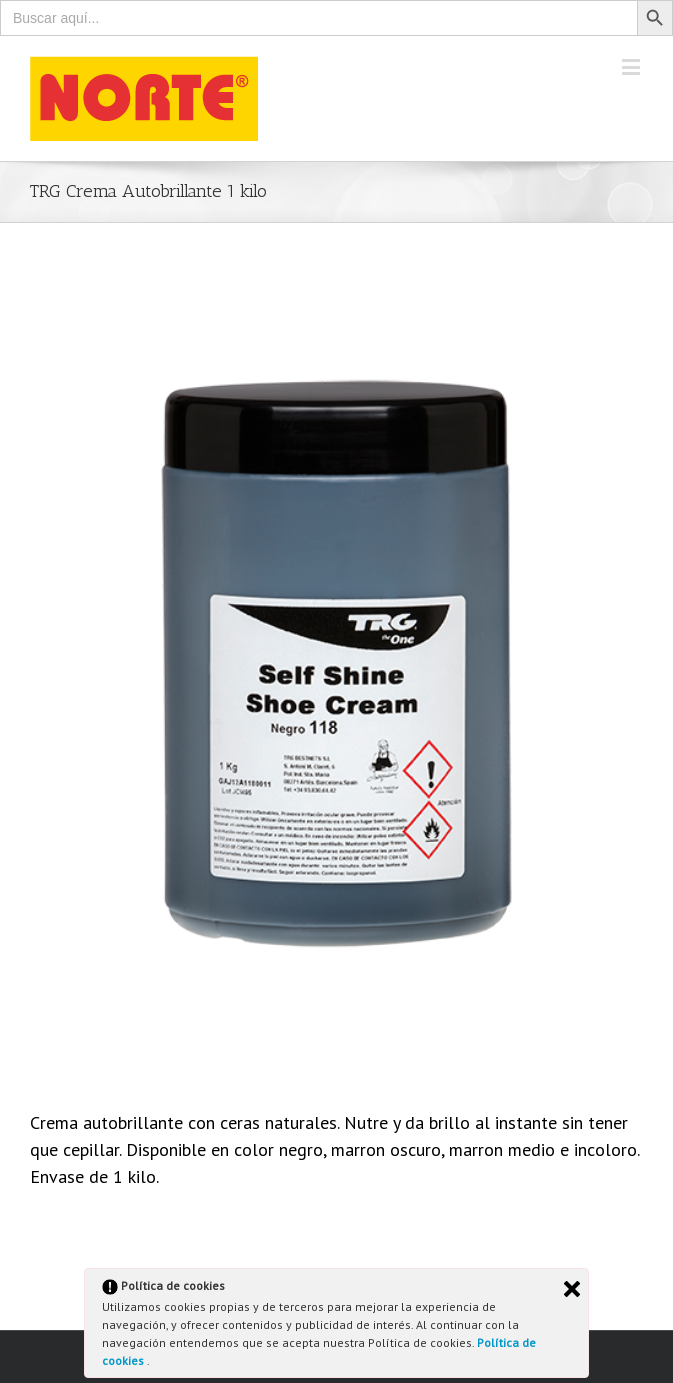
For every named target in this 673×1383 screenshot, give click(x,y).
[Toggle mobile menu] (632, 66)
